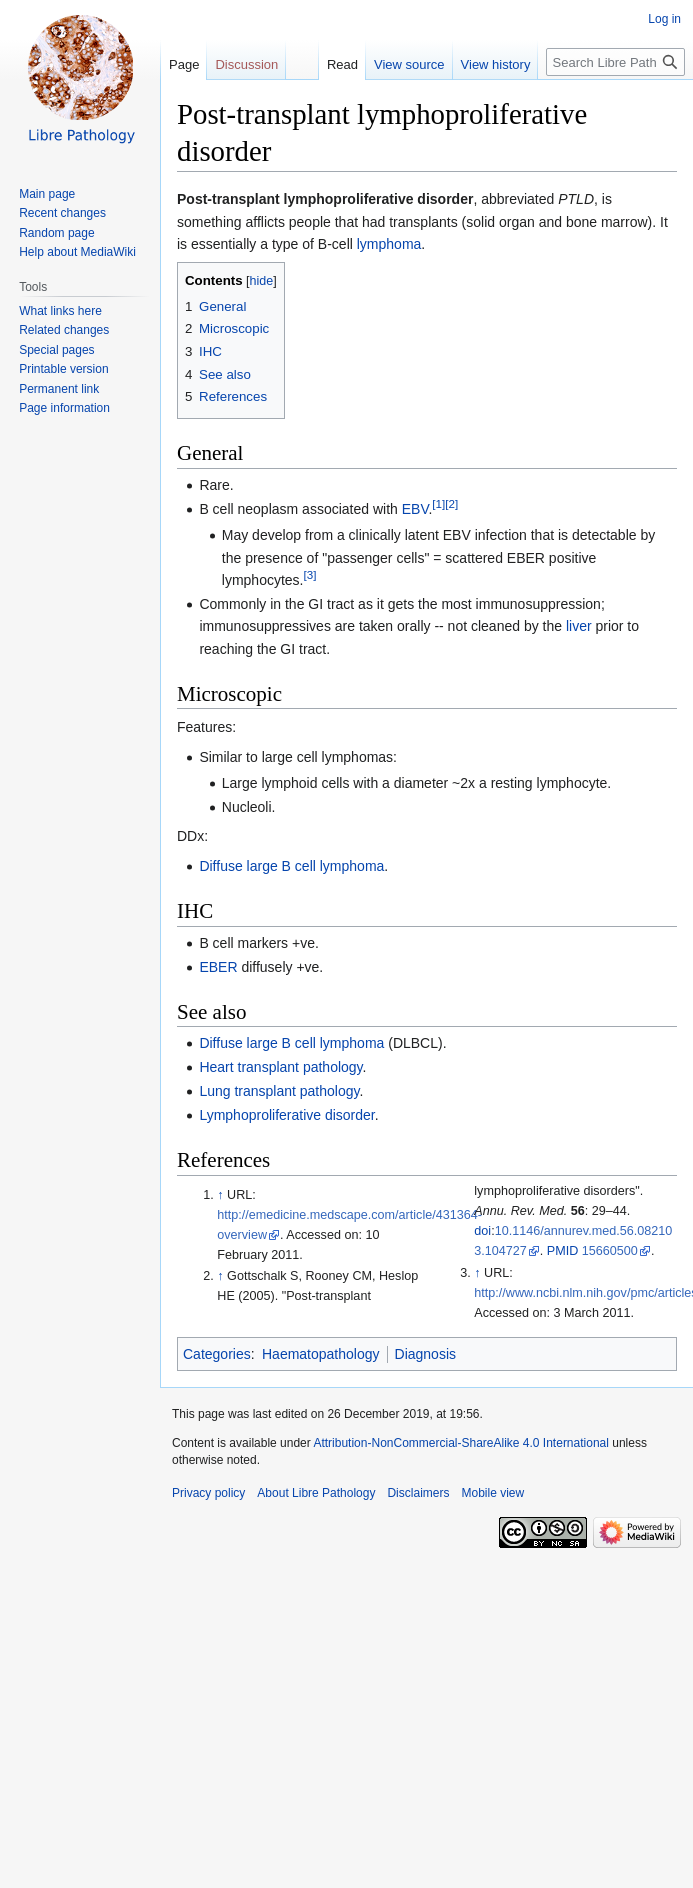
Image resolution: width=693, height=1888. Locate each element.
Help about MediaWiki (77, 252)
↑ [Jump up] (220, 1195)
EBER (218, 967)
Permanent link (59, 389)
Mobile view (492, 1493)
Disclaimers (418, 1493)
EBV (415, 509)
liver (579, 626)
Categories (217, 1354)
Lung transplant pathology (279, 1091)
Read (330, 64)
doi (482, 1231)
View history (484, 64)
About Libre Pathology (316, 1493)
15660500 (610, 1251)
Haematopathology (321, 1354)
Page (184, 64)
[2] (451, 503)
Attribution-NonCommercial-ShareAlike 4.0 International (460, 1443)
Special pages (56, 350)
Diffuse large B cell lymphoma (291, 866)
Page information (64, 408)
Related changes (64, 330)
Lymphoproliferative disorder (286, 1115)
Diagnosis (425, 1354)
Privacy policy (208, 1493)
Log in (664, 19)
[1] (438, 503)
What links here (60, 311)
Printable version (63, 369)
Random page (56, 233)
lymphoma (389, 244)
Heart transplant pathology (280, 1067)
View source (397, 64)
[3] (309, 574)
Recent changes (62, 213)
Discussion (246, 64)
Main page (47, 194)
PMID (562, 1251)
